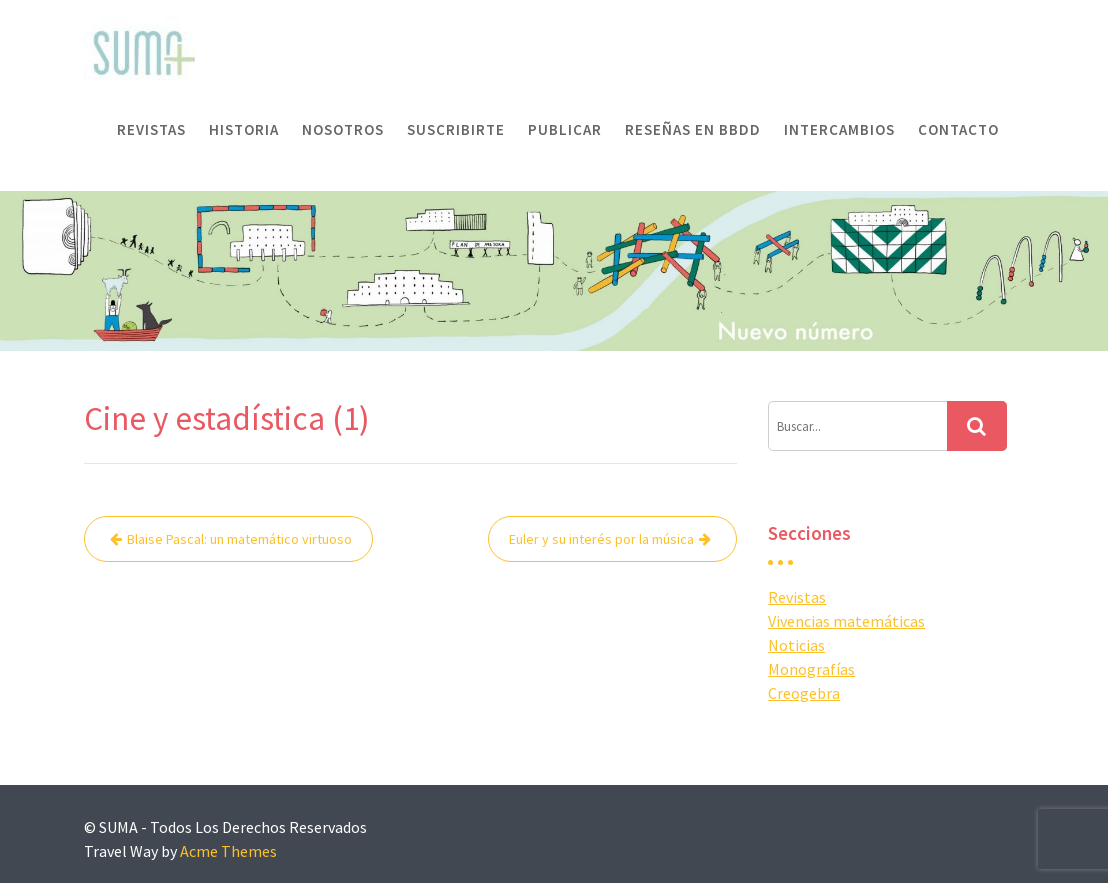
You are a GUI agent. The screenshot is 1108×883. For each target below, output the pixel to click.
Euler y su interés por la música (601, 539)
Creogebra (804, 693)
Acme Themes (228, 851)
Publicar (565, 129)
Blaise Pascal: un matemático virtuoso (239, 539)
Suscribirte (456, 129)
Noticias (796, 645)
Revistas (151, 129)
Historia (244, 129)
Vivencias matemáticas (846, 621)
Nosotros (343, 129)
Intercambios (839, 129)
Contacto (958, 129)
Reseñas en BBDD (693, 129)
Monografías (811, 669)
